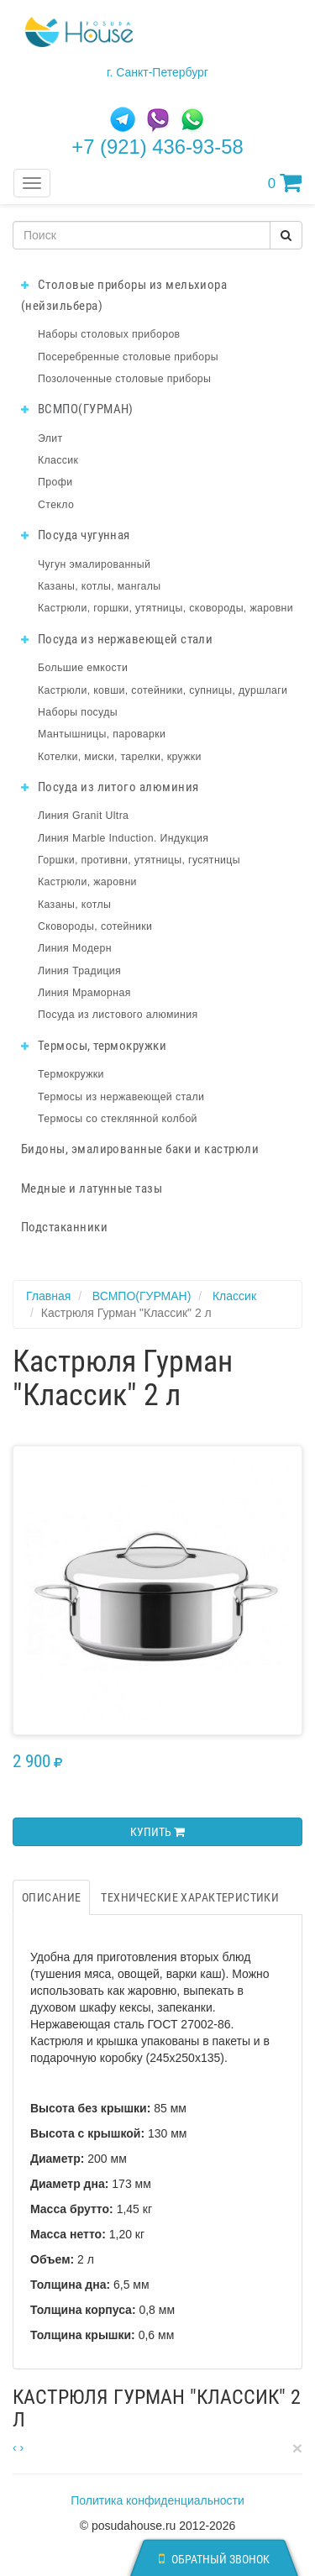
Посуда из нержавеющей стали (117, 639)
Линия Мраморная (84, 993)
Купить (157, 1832)
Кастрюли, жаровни (87, 882)
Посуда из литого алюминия (109, 787)
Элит (50, 438)
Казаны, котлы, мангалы (99, 586)
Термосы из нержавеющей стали (121, 1097)
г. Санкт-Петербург (157, 72)
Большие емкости (83, 668)
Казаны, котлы (74, 904)
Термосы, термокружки (93, 1045)
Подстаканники (64, 1227)
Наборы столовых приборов (109, 334)
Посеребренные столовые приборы (128, 357)
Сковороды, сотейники (95, 926)
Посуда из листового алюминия (117, 1014)
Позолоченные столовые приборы (124, 379)
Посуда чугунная (75, 535)
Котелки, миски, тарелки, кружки (120, 757)
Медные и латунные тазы (91, 1188)
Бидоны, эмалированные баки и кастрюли (140, 1149)
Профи (55, 482)
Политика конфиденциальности (157, 2500)
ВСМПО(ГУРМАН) (77, 409)
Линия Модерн (75, 948)
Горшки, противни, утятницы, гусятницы (139, 860)
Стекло (56, 505)
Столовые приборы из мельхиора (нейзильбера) (124, 295)
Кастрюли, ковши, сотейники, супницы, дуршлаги (162, 690)
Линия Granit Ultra (83, 815)
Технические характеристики (190, 1897)
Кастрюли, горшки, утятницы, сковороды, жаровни (165, 608)
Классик (58, 460)
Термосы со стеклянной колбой (117, 1119)
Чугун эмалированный (94, 564)
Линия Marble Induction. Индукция (123, 838)
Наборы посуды (78, 712)
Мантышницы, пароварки (101, 734)
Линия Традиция (79, 971)
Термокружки (71, 1074)
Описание (51, 1897)
